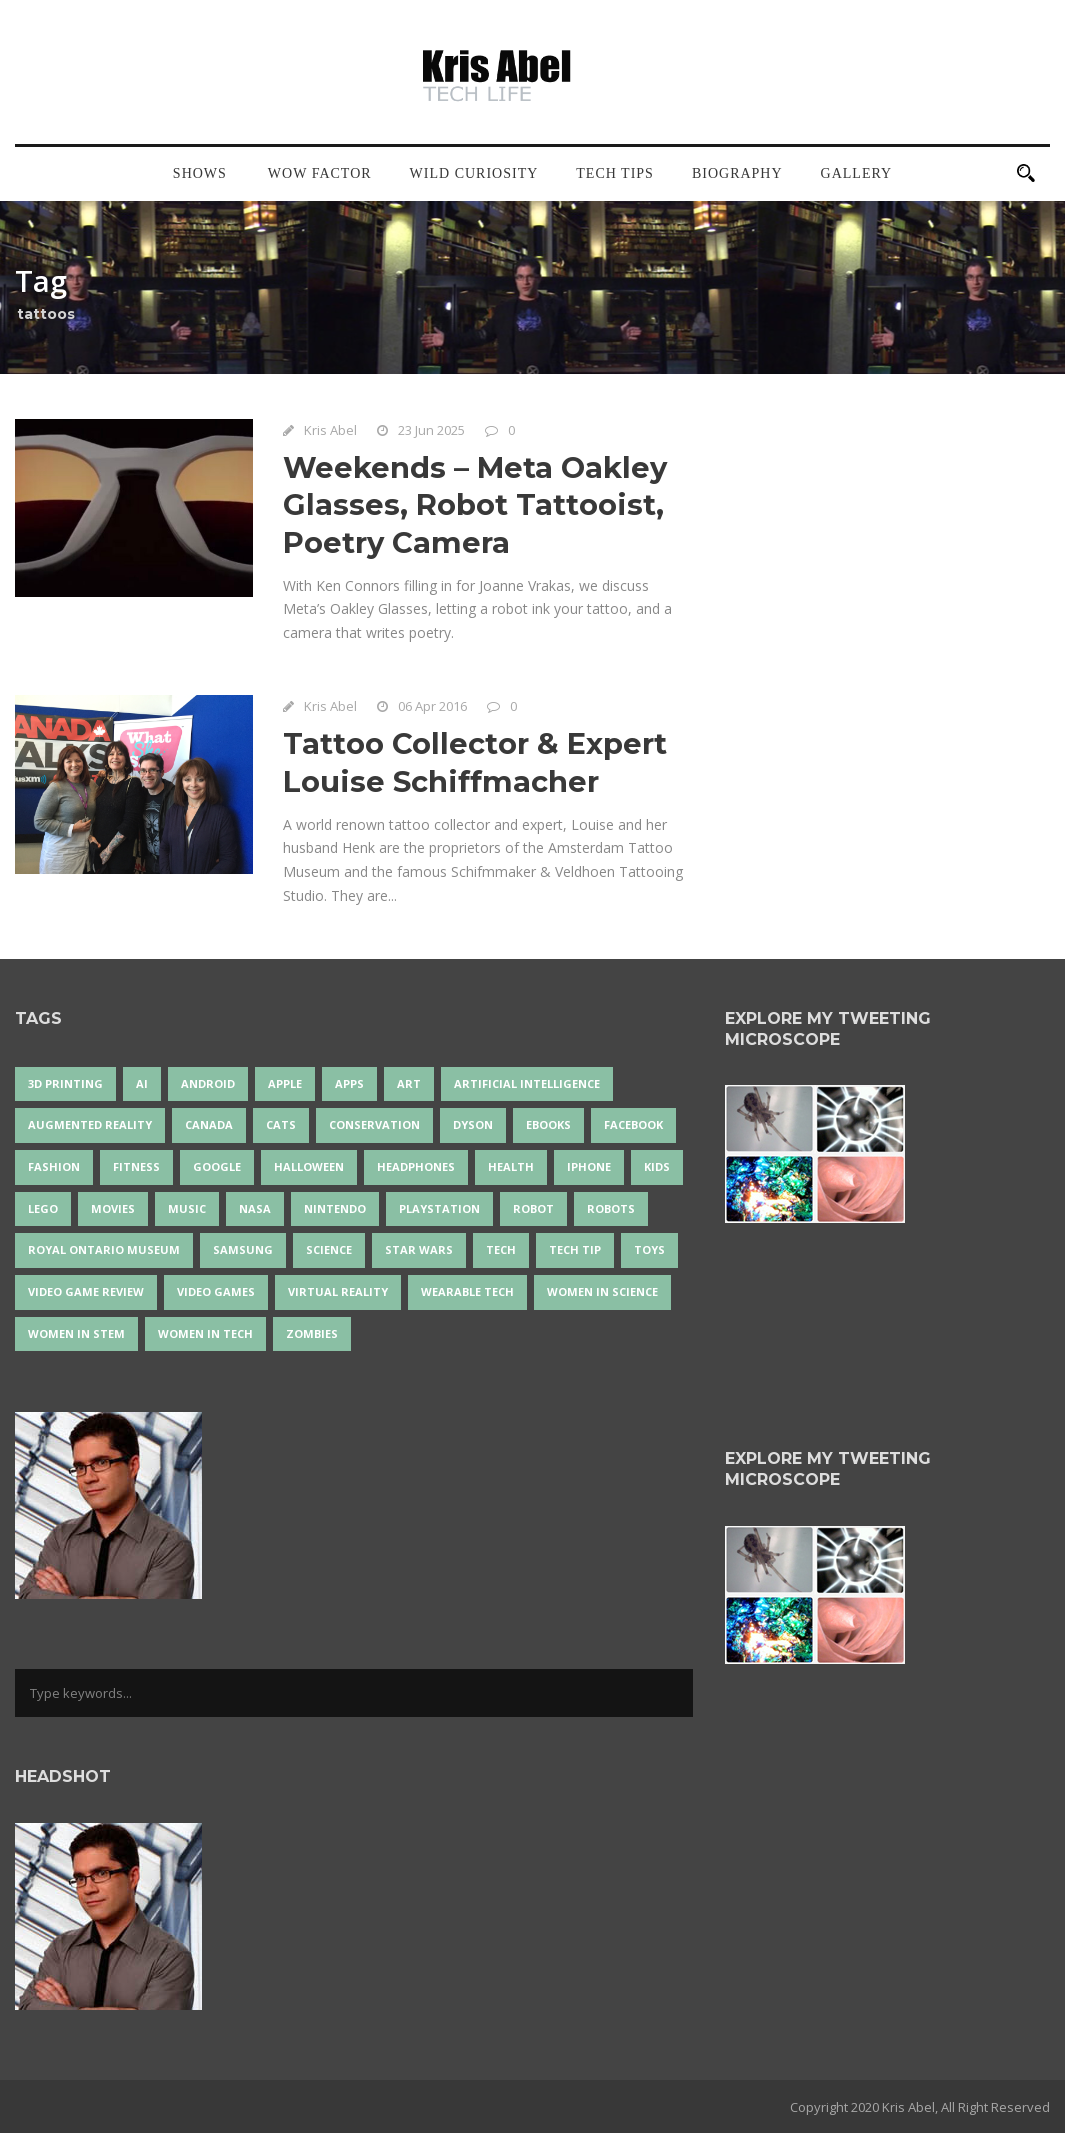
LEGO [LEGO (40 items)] (43, 1208)
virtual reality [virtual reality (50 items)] (338, 1291)
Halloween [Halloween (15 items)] (309, 1166)
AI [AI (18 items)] (142, 1083)
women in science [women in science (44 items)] (602, 1291)
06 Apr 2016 (432, 706)
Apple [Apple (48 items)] (285, 1083)
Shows (200, 173)
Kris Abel (330, 430)
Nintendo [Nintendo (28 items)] (335, 1208)
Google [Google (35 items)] (217, 1166)
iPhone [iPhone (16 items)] (589, 1166)
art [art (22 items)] (409, 1083)
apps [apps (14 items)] (349, 1083)
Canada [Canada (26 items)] (209, 1124)
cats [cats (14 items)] (281, 1124)
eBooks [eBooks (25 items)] (548, 1124)
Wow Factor (320, 173)
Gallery (857, 173)
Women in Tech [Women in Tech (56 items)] (205, 1333)
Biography (737, 173)
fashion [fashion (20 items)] (54, 1166)
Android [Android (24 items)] (208, 1083)
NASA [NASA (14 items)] (255, 1208)
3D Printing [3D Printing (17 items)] (65, 1083)
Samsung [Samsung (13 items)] (243, 1249)
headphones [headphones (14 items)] (416, 1166)
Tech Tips (615, 173)
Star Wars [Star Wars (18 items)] (419, 1249)
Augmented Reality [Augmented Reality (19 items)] (90, 1124)
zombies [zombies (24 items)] (312, 1333)
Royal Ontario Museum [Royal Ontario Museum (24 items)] (104, 1249)
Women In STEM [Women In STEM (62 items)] (76, 1333)
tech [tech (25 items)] (501, 1249)
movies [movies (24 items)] (113, 1208)
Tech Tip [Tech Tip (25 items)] (575, 1249)
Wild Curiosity (474, 173)
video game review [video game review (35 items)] (86, 1291)
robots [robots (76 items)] (611, 1208)
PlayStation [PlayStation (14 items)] (439, 1208)
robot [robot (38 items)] (533, 1208)
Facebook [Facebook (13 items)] (633, 1124)
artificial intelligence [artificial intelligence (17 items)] (527, 1083)
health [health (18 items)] (511, 1166)
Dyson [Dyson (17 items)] (473, 1124)
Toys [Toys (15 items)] (649, 1249)
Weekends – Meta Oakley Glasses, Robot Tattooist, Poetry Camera (475, 505)
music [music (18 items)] (187, 1208)
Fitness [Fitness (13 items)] (136, 1166)
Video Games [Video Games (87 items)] (216, 1291)
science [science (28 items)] (329, 1249)
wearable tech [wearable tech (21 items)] (467, 1291)
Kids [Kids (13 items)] (657, 1166)
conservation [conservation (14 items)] (374, 1124)
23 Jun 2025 (431, 430)
